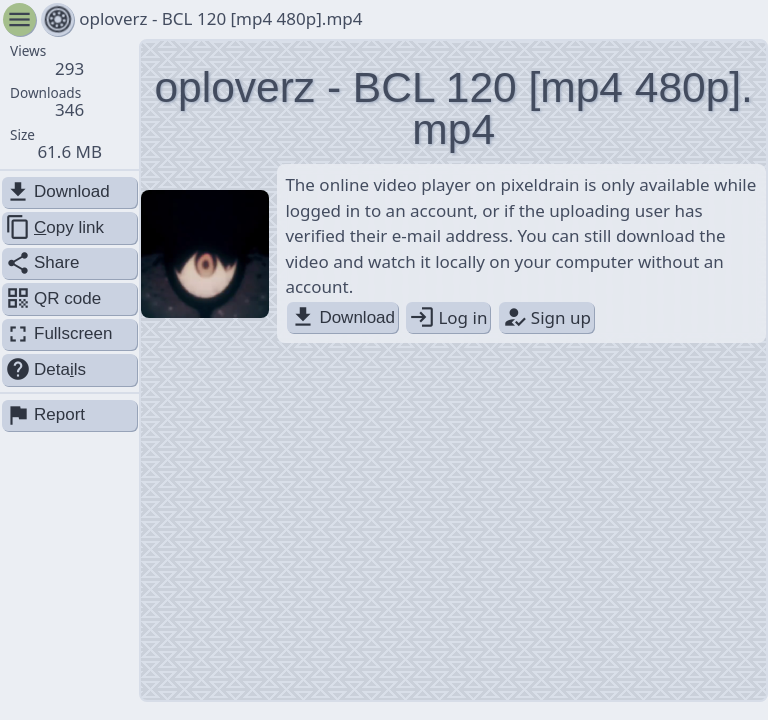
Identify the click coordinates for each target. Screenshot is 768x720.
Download (342, 317)
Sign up (546, 317)
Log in (448, 317)
